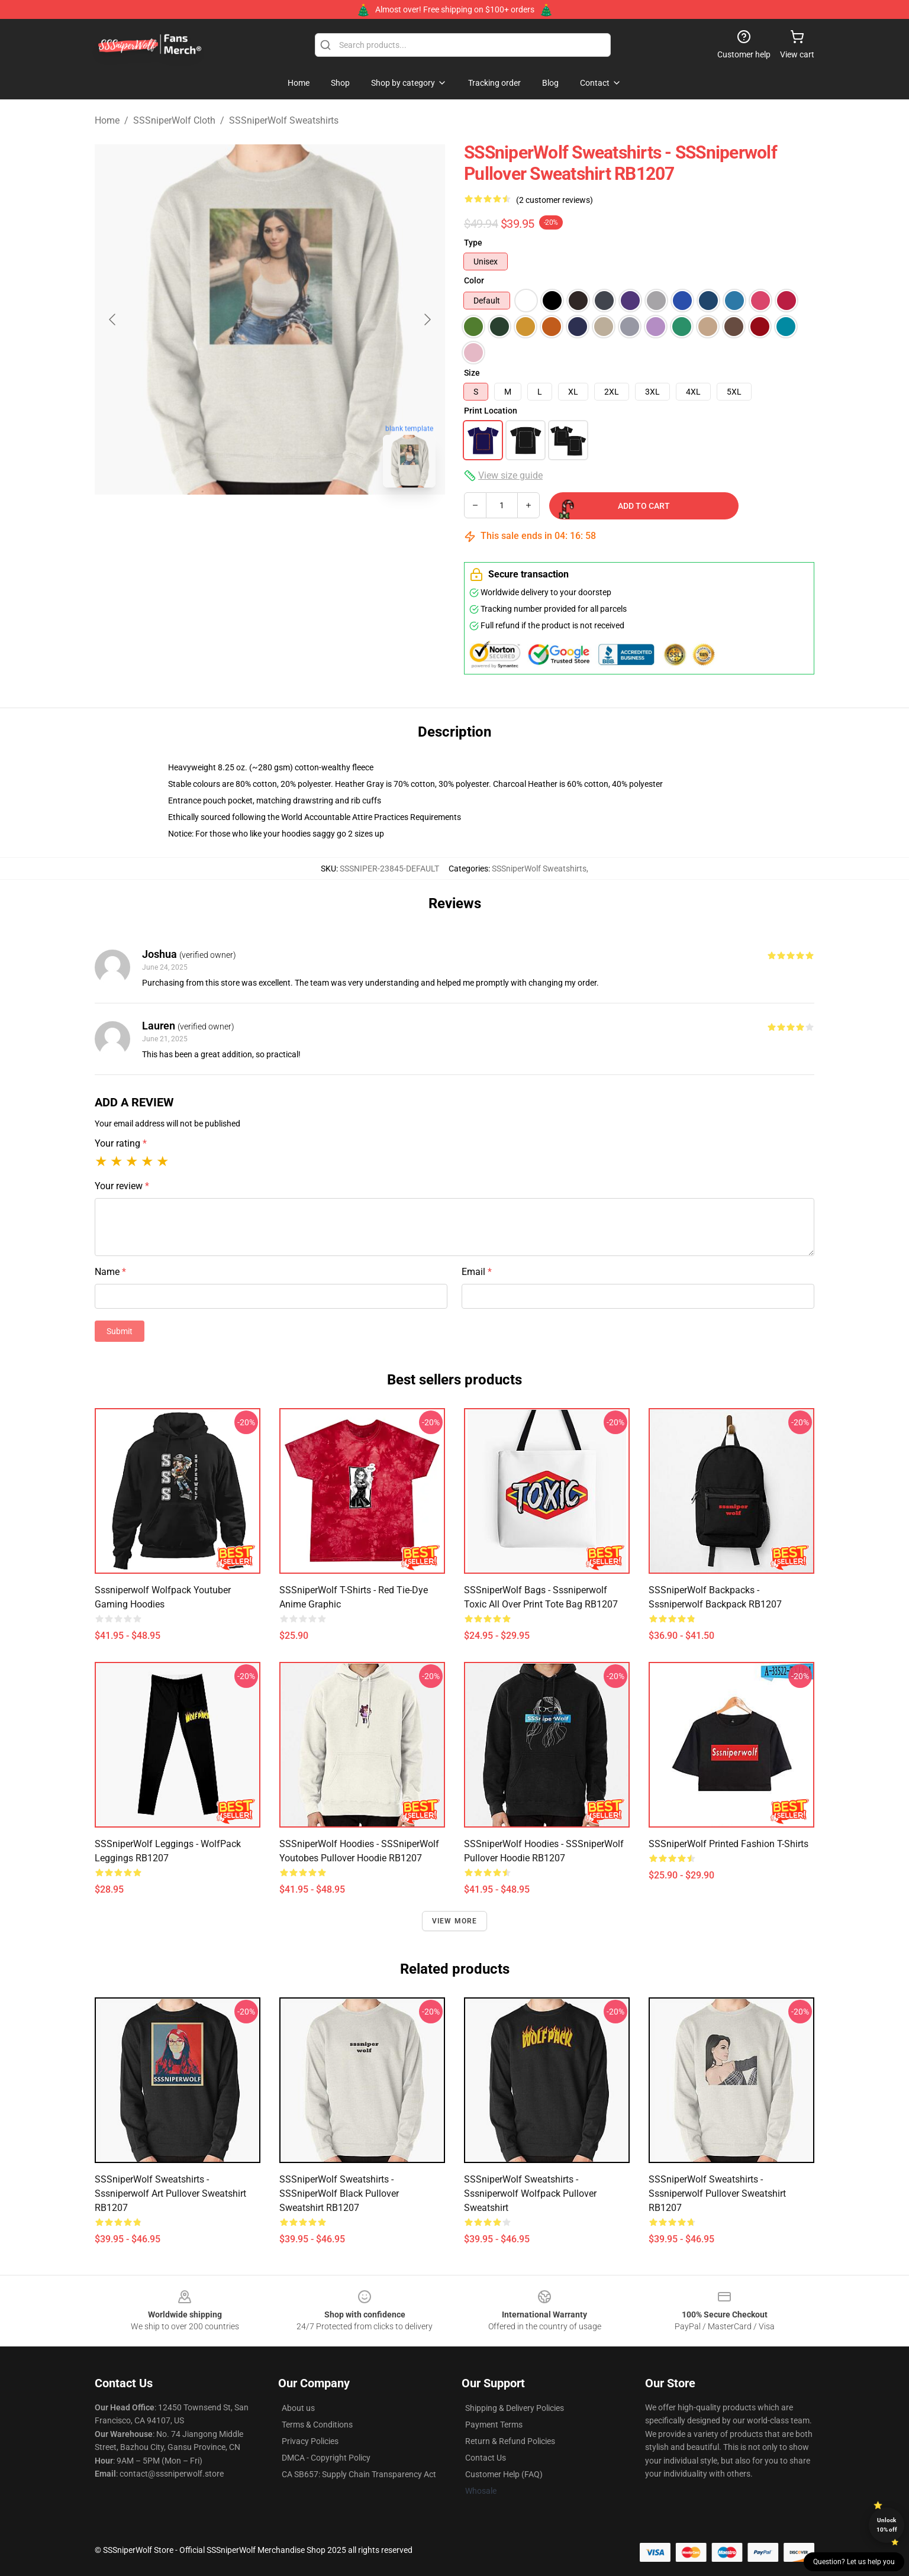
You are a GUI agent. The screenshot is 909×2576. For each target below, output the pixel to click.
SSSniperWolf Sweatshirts (284, 120)
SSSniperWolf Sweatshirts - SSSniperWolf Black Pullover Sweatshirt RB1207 (339, 2193)
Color (474, 280)
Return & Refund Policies (510, 2441)
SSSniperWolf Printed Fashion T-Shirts (728, 1843)
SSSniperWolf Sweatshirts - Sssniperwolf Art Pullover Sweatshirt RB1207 (170, 2193)
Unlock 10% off (886, 2525)
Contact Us (485, 2457)
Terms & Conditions (317, 2424)
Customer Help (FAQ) (504, 2474)
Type (473, 242)
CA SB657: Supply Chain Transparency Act (359, 2474)
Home (107, 120)
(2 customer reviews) (554, 200)
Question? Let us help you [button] (854, 2562)
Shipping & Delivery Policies (514, 2408)
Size (472, 372)
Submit (120, 1331)
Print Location (490, 410)
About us (298, 2408)
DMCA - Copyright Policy (326, 2457)
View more (455, 1921)
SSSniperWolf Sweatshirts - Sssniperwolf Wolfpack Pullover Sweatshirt (530, 2193)
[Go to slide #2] (300, 523)
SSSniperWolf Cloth (174, 120)
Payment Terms (494, 2424)
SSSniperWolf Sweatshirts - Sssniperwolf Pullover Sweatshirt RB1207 (717, 2193)
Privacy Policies (310, 2441)
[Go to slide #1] (239, 523)
